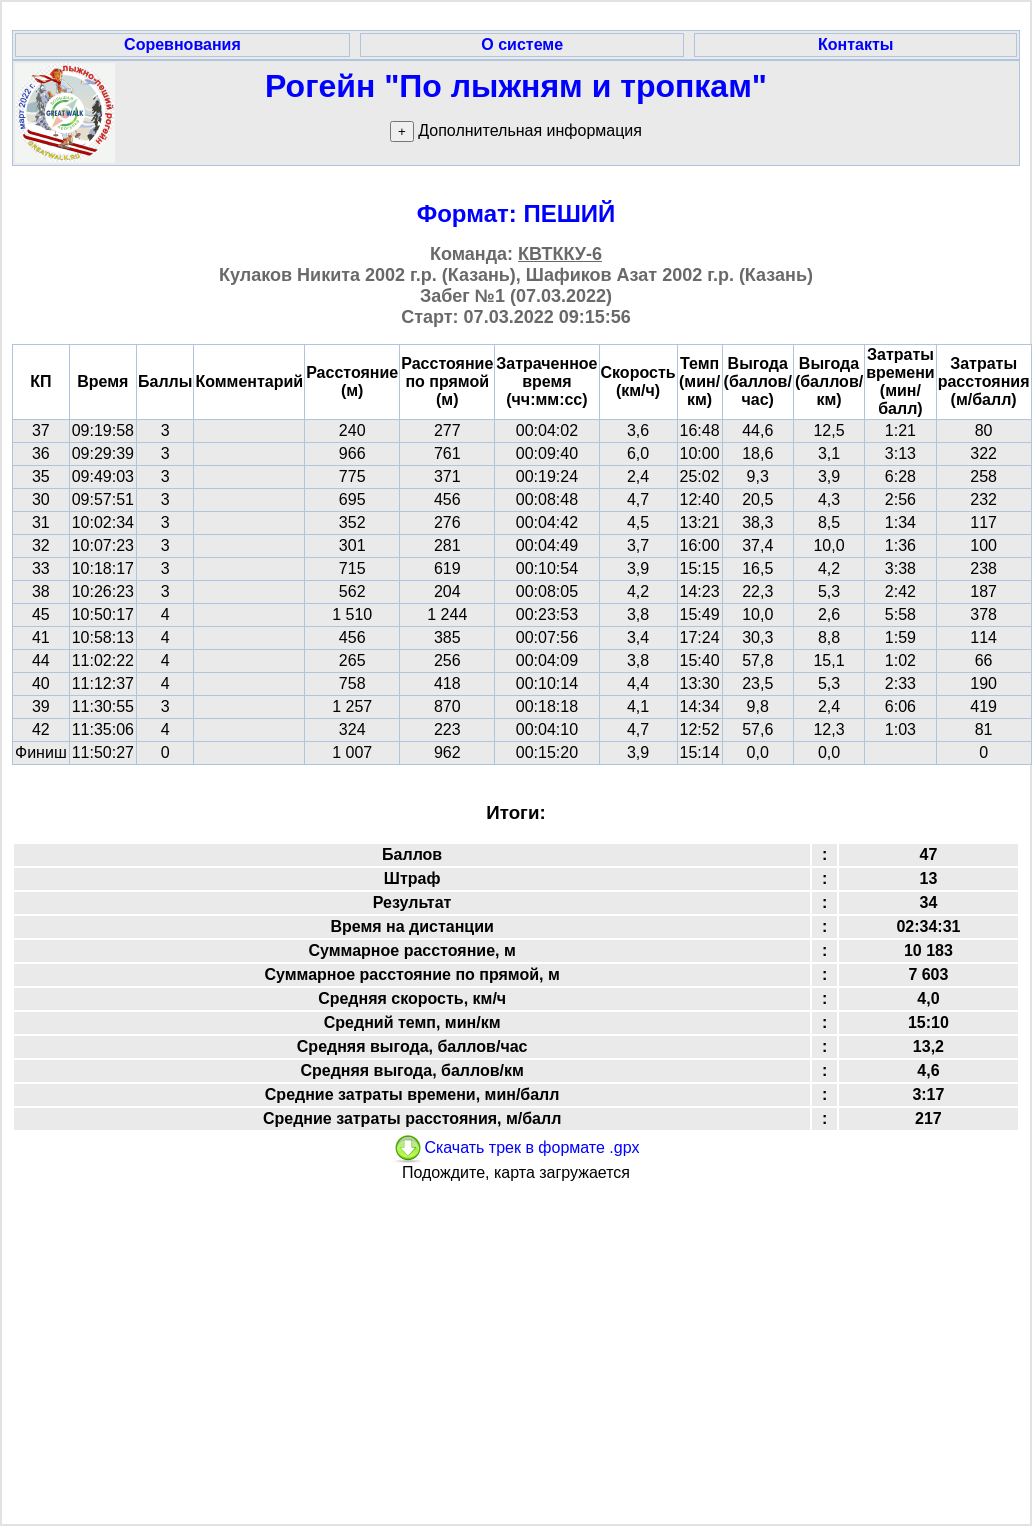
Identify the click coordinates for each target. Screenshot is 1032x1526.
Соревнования (182, 44)
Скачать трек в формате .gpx (515, 1147)
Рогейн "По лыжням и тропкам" (516, 86)
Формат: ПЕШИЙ (516, 213)
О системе (522, 44)
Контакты (855, 44)
